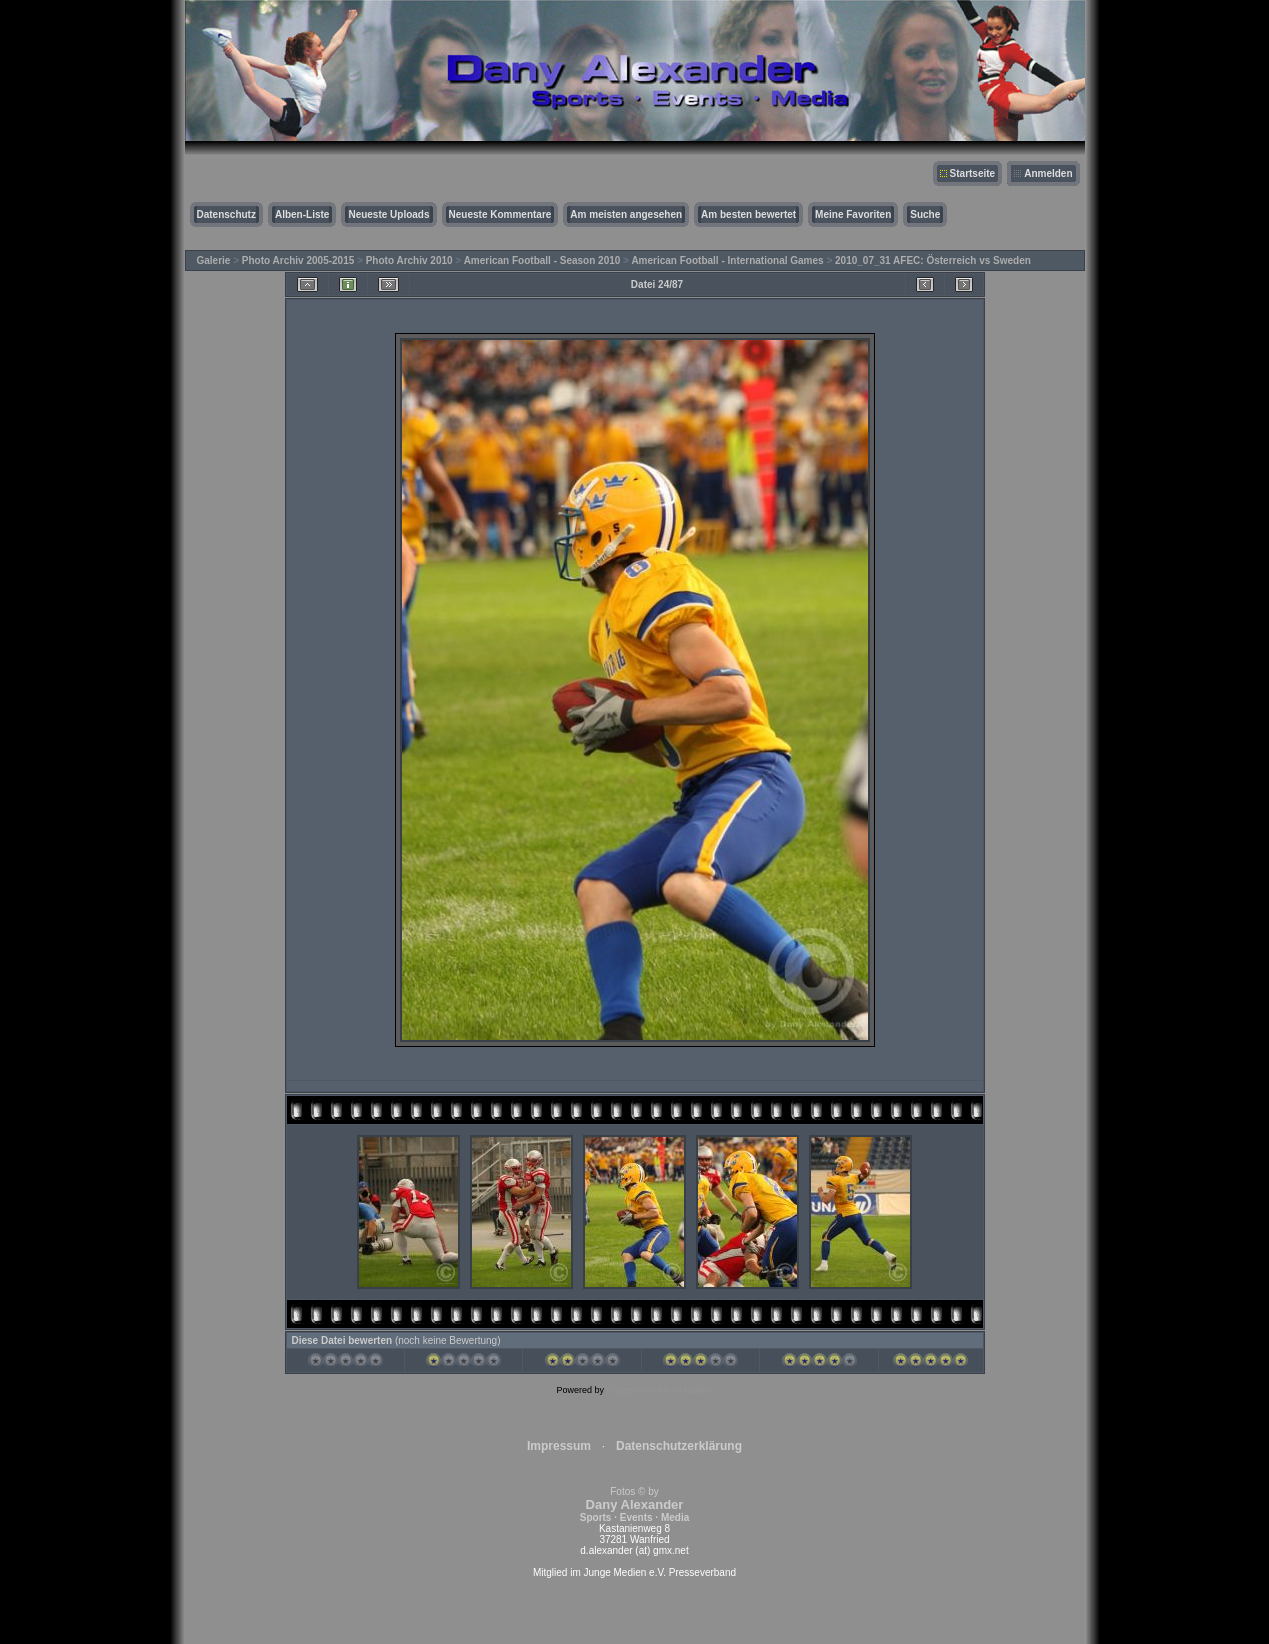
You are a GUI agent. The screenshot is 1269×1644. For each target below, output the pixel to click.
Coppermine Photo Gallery (659, 1390)
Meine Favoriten (853, 214)
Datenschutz (226, 214)
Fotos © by (634, 1504)
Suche (925, 214)
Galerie (214, 260)
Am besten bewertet (748, 214)
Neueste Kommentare (500, 214)
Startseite (973, 173)
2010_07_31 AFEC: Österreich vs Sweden (933, 260)
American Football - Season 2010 (542, 260)
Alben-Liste (302, 214)
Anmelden (1048, 173)
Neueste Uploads (388, 214)
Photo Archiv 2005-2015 (298, 260)
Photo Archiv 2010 (409, 260)
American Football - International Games (727, 260)
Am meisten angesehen (626, 214)
